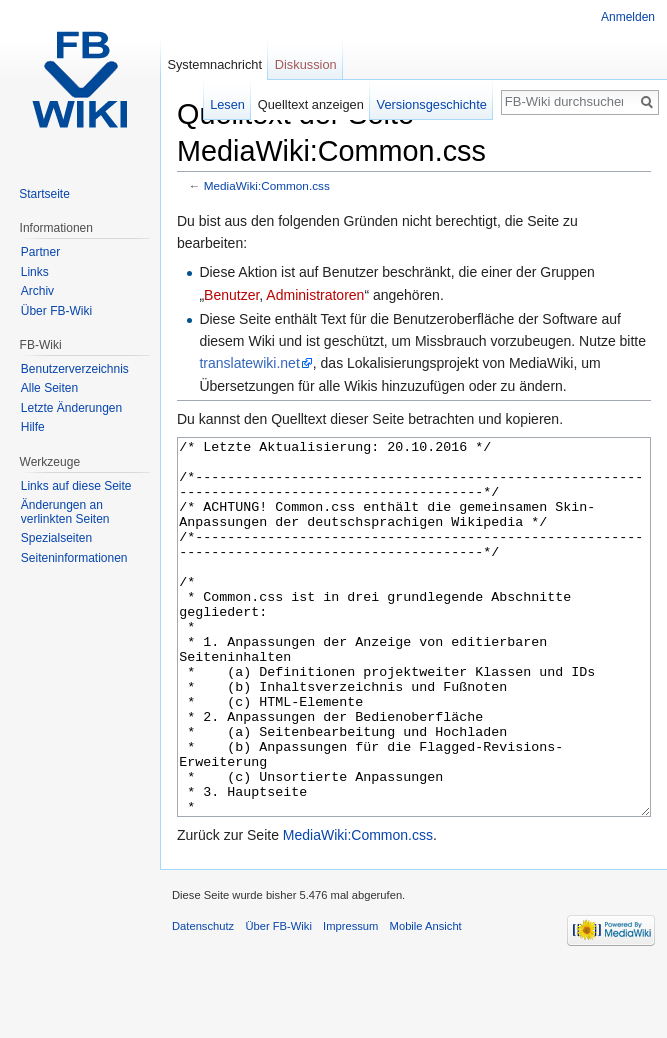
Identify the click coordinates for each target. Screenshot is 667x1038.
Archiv (37, 291)
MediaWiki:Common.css (267, 185)
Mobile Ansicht (426, 1001)
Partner (40, 252)
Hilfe (33, 427)
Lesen (227, 104)
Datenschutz (203, 1001)
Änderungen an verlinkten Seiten (65, 512)
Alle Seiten (49, 388)
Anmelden (628, 17)
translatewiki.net (249, 363)
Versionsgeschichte (432, 104)
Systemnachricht (214, 64)
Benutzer (231, 295)
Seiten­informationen (74, 558)
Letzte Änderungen (71, 408)
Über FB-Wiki (56, 311)
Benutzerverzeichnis (75, 369)
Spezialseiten (56, 538)
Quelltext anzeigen (311, 104)
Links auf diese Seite (76, 486)
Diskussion (306, 64)
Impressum (350, 1001)
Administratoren (315, 295)
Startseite (44, 194)
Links (35, 272)
